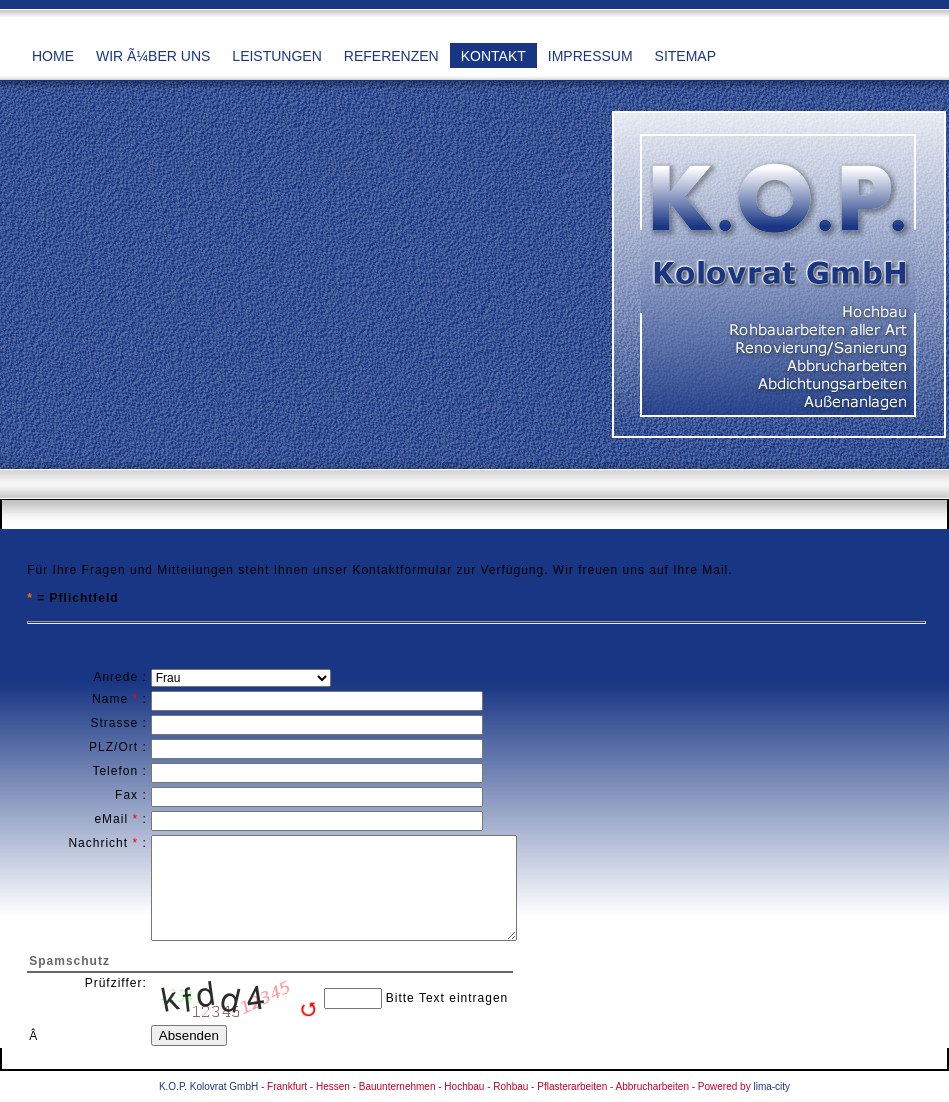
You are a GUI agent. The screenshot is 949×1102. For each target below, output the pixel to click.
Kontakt (493, 56)
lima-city (771, 1086)
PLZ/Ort (113, 747)
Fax (126, 795)
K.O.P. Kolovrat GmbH (208, 1086)
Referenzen (391, 56)
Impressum (590, 56)
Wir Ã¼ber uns (153, 56)
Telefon (115, 771)
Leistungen (276, 56)
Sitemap (685, 56)
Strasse (114, 723)
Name (110, 699)
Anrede (115, 677)
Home (53, 56)
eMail (111, 819)
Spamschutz (69, 961)
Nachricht (98, 843)
